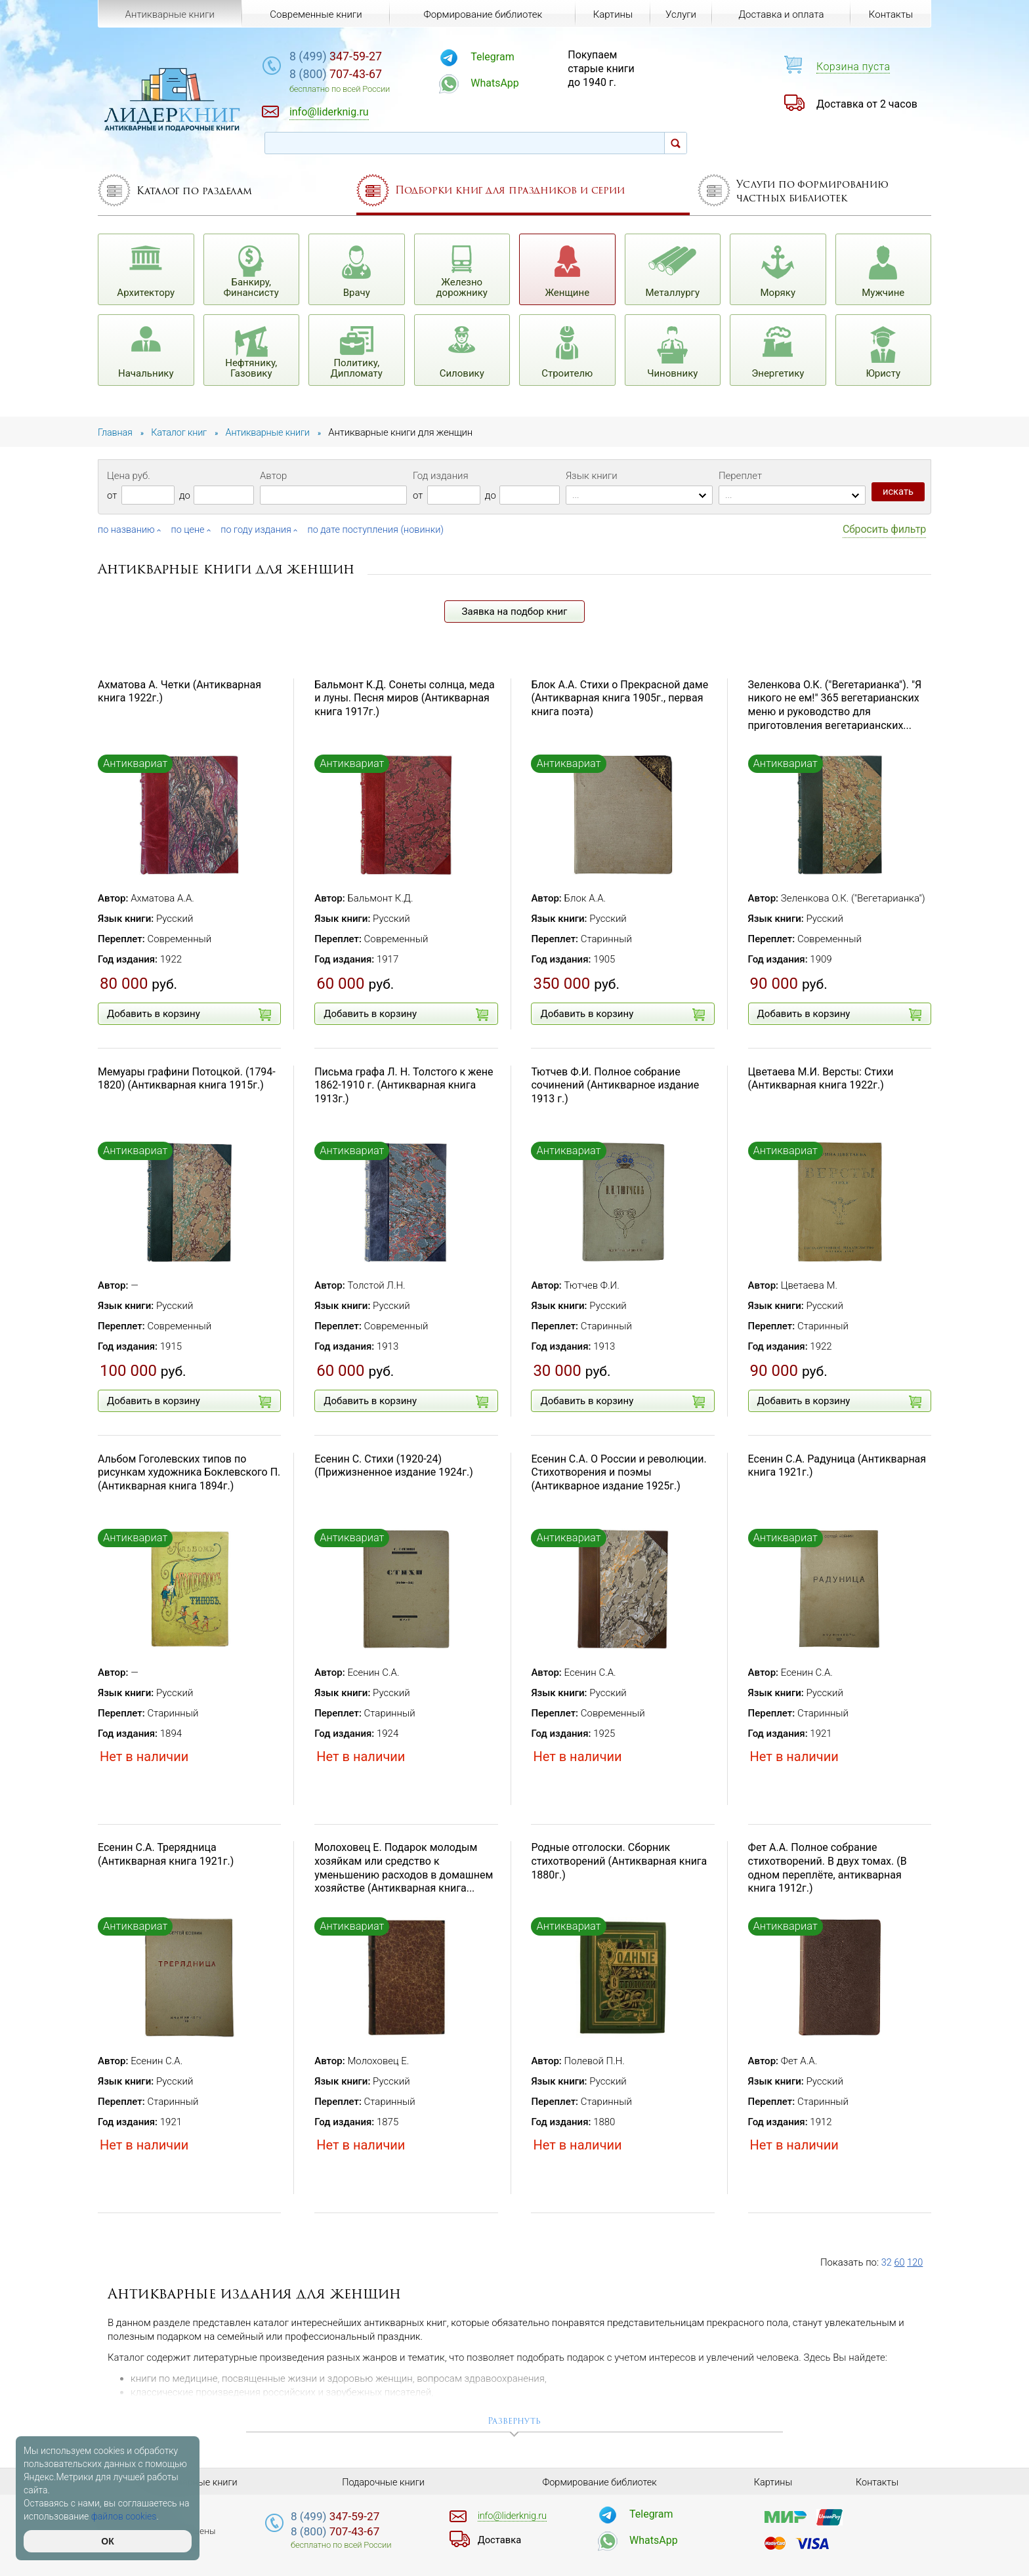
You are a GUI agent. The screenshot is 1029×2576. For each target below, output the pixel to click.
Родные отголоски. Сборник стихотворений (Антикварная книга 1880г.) (619, 1861)
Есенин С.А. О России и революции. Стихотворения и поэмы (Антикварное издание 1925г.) (618, 1472)
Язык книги (592, 476)
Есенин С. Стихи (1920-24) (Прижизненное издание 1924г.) (393, 1465)
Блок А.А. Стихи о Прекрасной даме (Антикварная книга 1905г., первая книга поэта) (619, 698)
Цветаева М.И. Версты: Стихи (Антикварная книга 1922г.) (821, 1078)
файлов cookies (124, 2516)
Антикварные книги (169, 14)
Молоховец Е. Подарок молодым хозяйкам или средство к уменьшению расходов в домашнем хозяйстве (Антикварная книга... (403, 1867)
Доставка (500, 2539)
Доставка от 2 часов (866, 104)
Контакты (890, 14)
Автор (273, 476)
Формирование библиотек (481, 14)
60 (900, 2262)
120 (916, 2262)
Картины (611, 14)
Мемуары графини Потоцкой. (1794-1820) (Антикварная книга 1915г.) (187, 1078)
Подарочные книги (383, 2481)
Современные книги (315, 14)
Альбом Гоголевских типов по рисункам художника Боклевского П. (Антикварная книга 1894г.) (189, 1472)
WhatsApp (512, 83)
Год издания (441, 476)
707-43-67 (359, 75)
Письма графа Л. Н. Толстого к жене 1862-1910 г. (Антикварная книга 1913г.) (403, 1085)
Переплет (740, 476)
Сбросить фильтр (884, 529)
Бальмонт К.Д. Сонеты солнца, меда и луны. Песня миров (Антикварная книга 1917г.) (404, 698)
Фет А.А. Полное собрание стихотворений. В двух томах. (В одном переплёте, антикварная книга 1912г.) (827, 1867)
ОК (107, 2541)
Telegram (509, 57)
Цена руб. (128, 476)
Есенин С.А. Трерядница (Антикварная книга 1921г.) (166, 1854)
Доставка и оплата (780, 14)
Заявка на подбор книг (515, 611)
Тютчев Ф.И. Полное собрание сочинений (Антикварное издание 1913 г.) (615, 1085)
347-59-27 (359, 57)
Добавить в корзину (189, 1014)
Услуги (680, 14)
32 (886, 2262)
